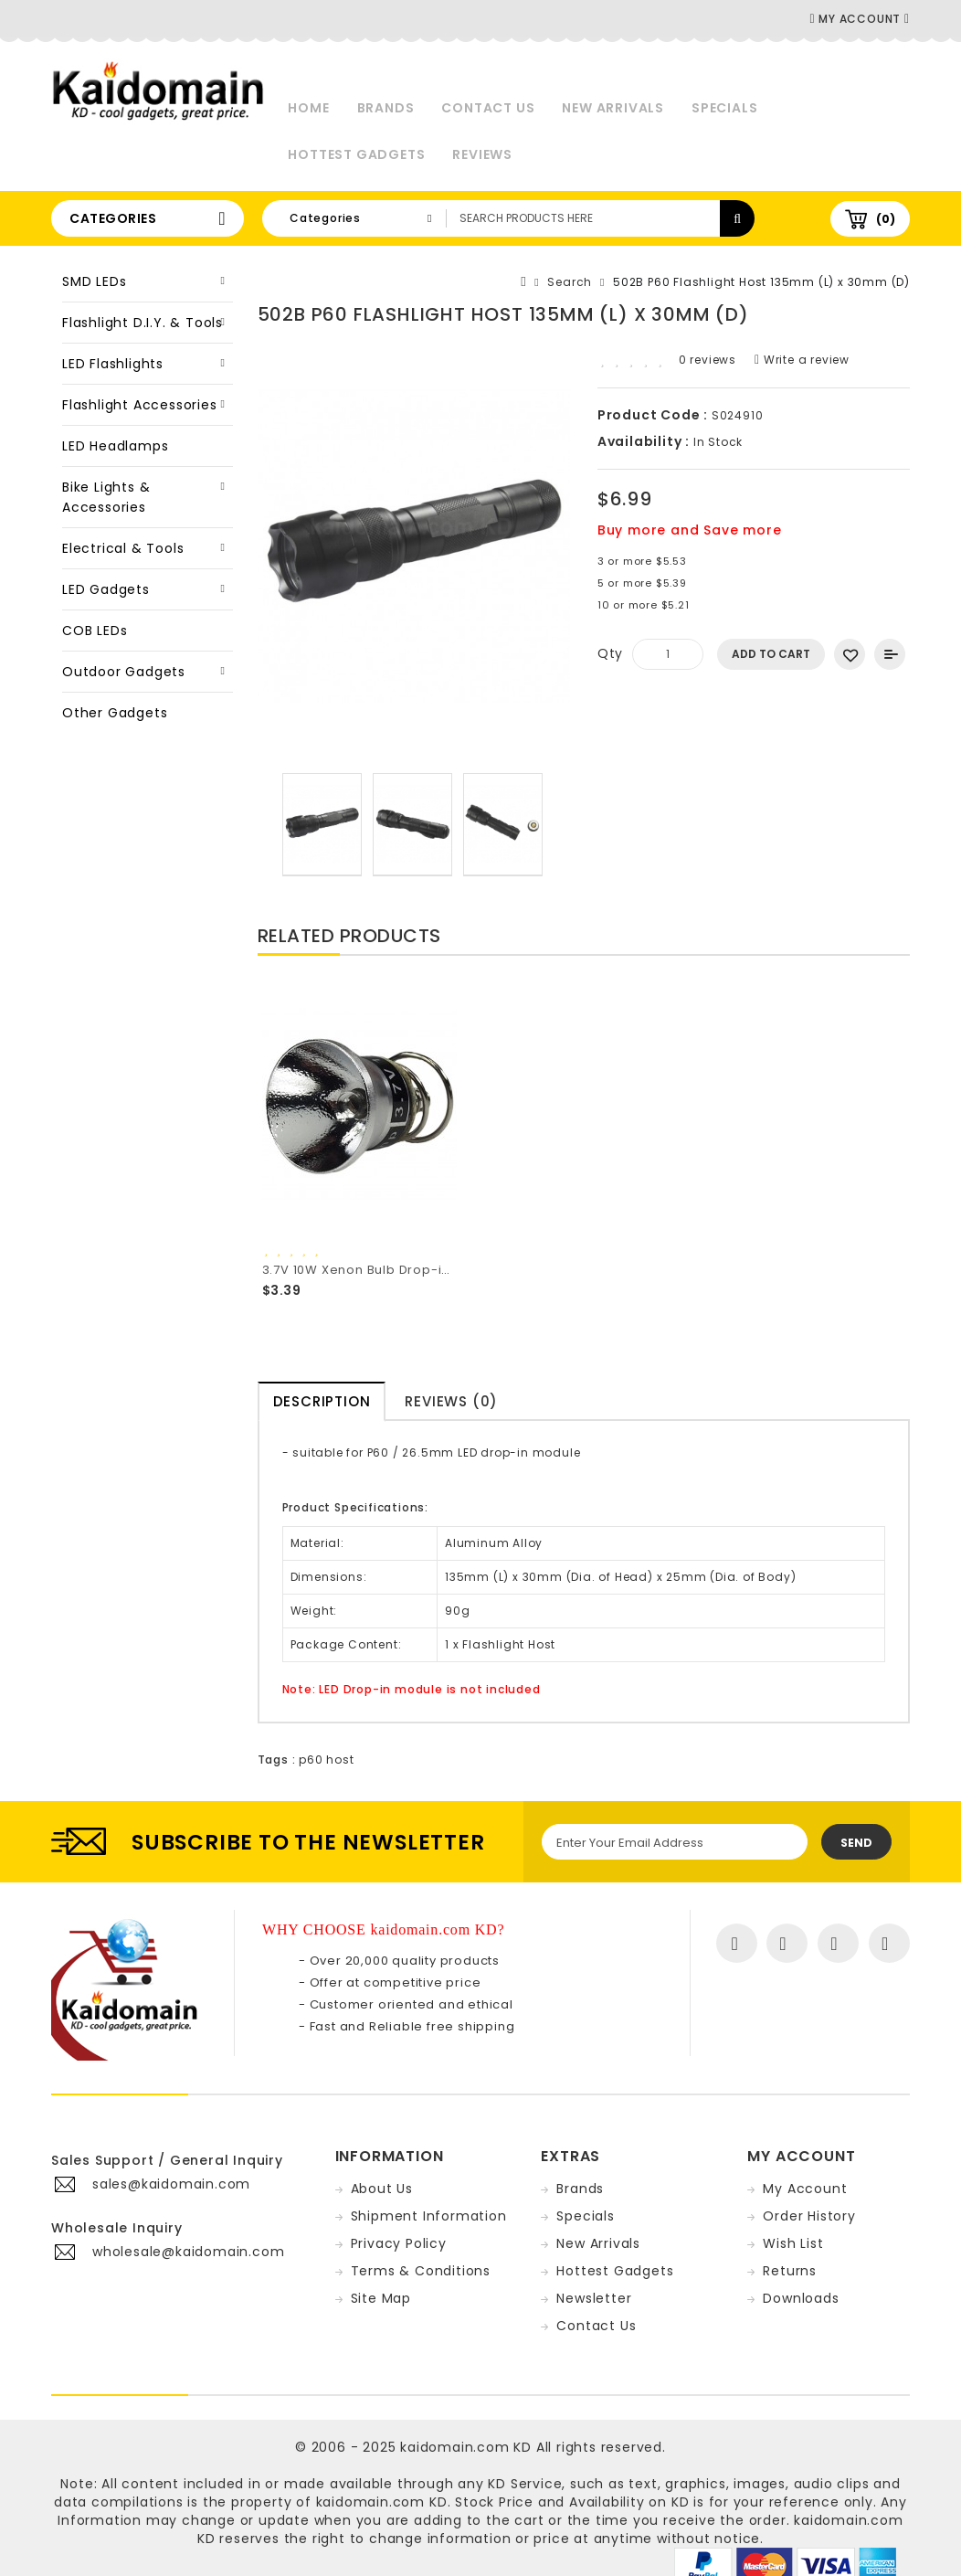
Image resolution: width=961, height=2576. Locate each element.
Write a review (802, 359)
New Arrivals (613, 108)
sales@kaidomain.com (171, 2184)
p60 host (326, 1759)
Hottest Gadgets (356, 154)
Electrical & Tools (123, 548)
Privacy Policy (399, 2243)
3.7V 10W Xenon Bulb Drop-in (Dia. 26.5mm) (404, 1269)
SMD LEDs (94, 281)
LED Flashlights (113, 364)
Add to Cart (771, 654)
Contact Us (487, 108)
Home (308, 108)
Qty (610, 653)
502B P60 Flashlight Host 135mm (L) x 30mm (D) (761, 282)
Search (569, 282)
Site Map (381, 2298)
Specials (724, 108)
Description (322, 1401)
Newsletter (593, 2298)
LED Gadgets (106, 589)
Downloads (801, 2298)
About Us (382, 2188)
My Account (805, 2188)
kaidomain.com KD (466, 2447)
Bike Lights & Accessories (106, 497)
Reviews (482, 154)
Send (856, 1842)
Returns (790, 2271)
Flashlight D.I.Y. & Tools (142, 322)
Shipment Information (429, 2216)
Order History (809, 2216)
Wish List (793, 2243)
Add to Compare (889, 654)
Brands (386, 108)
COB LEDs (94, 630)
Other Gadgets (114, 713)
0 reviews (707, 359)
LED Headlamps (115, 446)
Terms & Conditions (421, 2271)
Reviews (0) (451, 1401)
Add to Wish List (849, 654)
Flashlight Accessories (139, 405)
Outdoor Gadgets (123, 672)
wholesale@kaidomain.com (188, 2251)
